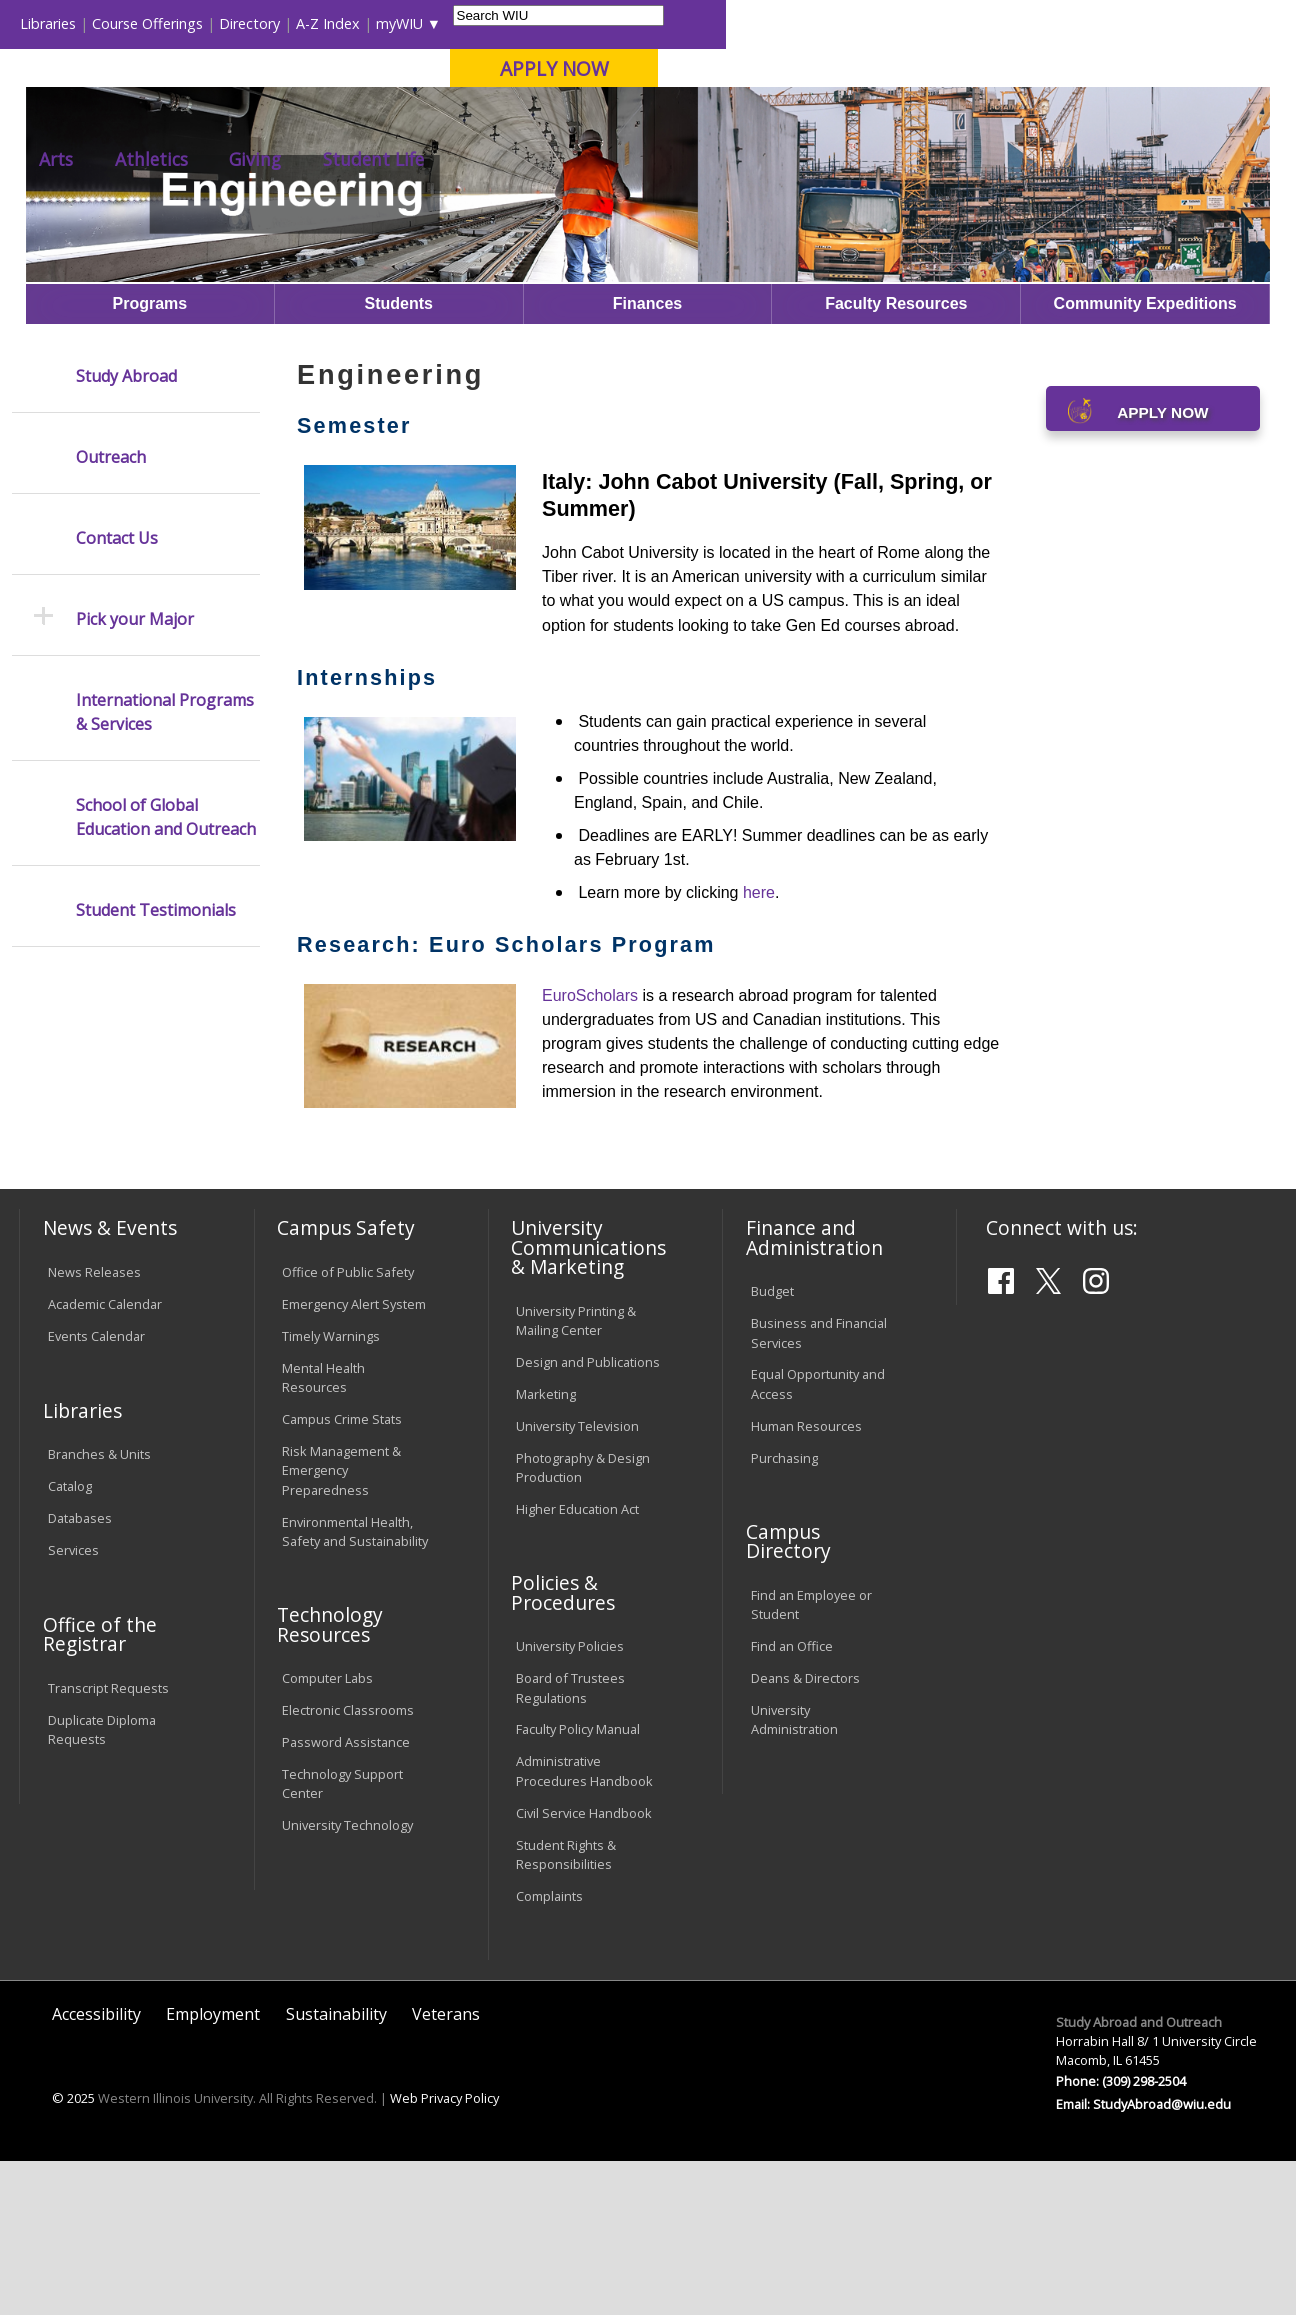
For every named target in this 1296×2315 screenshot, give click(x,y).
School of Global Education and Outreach (166, 971)
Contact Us (117, 692)
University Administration (794, 1874)
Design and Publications (588, 1516)
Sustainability (336, 2169)
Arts (626, 159)
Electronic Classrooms (348, 1865)
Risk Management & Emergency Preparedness (341, 1625)
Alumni (538, 159)
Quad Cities (481, 119)
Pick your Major (135, 773)
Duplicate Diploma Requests (102, 1883)
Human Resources (806, 1580)
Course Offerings (717, 23)
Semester (354, 580)
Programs (724, 212)
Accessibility (96, 2169)
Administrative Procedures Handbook (584, 1925)
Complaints (549, 2050)
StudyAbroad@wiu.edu (1162, 2258)
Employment (213, 2169)
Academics (287, 159)
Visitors (189, 23)
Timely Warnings (331, 1490)
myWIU (969, 23)
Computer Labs (327, 1833)
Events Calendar (96, 1490)
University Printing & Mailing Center (576, 1474)
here (759, 1046)
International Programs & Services (165, 866)
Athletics (721, 159)
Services (73, 1705)
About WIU (158, 159)
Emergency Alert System (354, 1458)
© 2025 (73, 2252)
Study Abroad (628, 212)
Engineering (1086, 212)
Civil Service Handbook (584, 1967)
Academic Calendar (105, 1458)
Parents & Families (87, 23)
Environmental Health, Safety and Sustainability (355, 1685)
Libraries (618, 23)
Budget (772, 1446)
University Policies (570, 1801)
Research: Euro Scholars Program (506, 1098)
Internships (367, 831)
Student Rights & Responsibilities (566, 2008)
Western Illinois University (315, 86)
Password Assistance (346, 1897)
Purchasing (784, 1612)
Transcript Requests (108, 1842)
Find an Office (792, 1801)
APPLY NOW (1124, 68)
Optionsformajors (968, 212)
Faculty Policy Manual (578, 1884)
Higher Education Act (577, 1663)
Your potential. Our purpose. (223, 119)
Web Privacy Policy (444, 2252)
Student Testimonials (156, 1064)
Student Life (943, 159)
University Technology (347, 1980)
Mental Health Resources (323, 1531)
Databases (80, 1673)
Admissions (420, 159)
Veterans (446, 2169)
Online (569, 119)
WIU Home (323, 212)
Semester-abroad (832, 212)
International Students (304, 23)
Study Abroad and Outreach (470, 212)
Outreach (111, 611)
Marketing (546, 1548)
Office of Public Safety (348, 1427)
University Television (577, 1580)
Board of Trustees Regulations (570, 1842)
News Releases (94, 1427)
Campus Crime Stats (342, 1574)
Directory (819, 23)
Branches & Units (99, 1609)
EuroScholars (590, 1149)
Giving (825, 159)
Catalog (70, 1641)
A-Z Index (898, 23)
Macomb (385, 119)
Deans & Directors (805, 1833)
